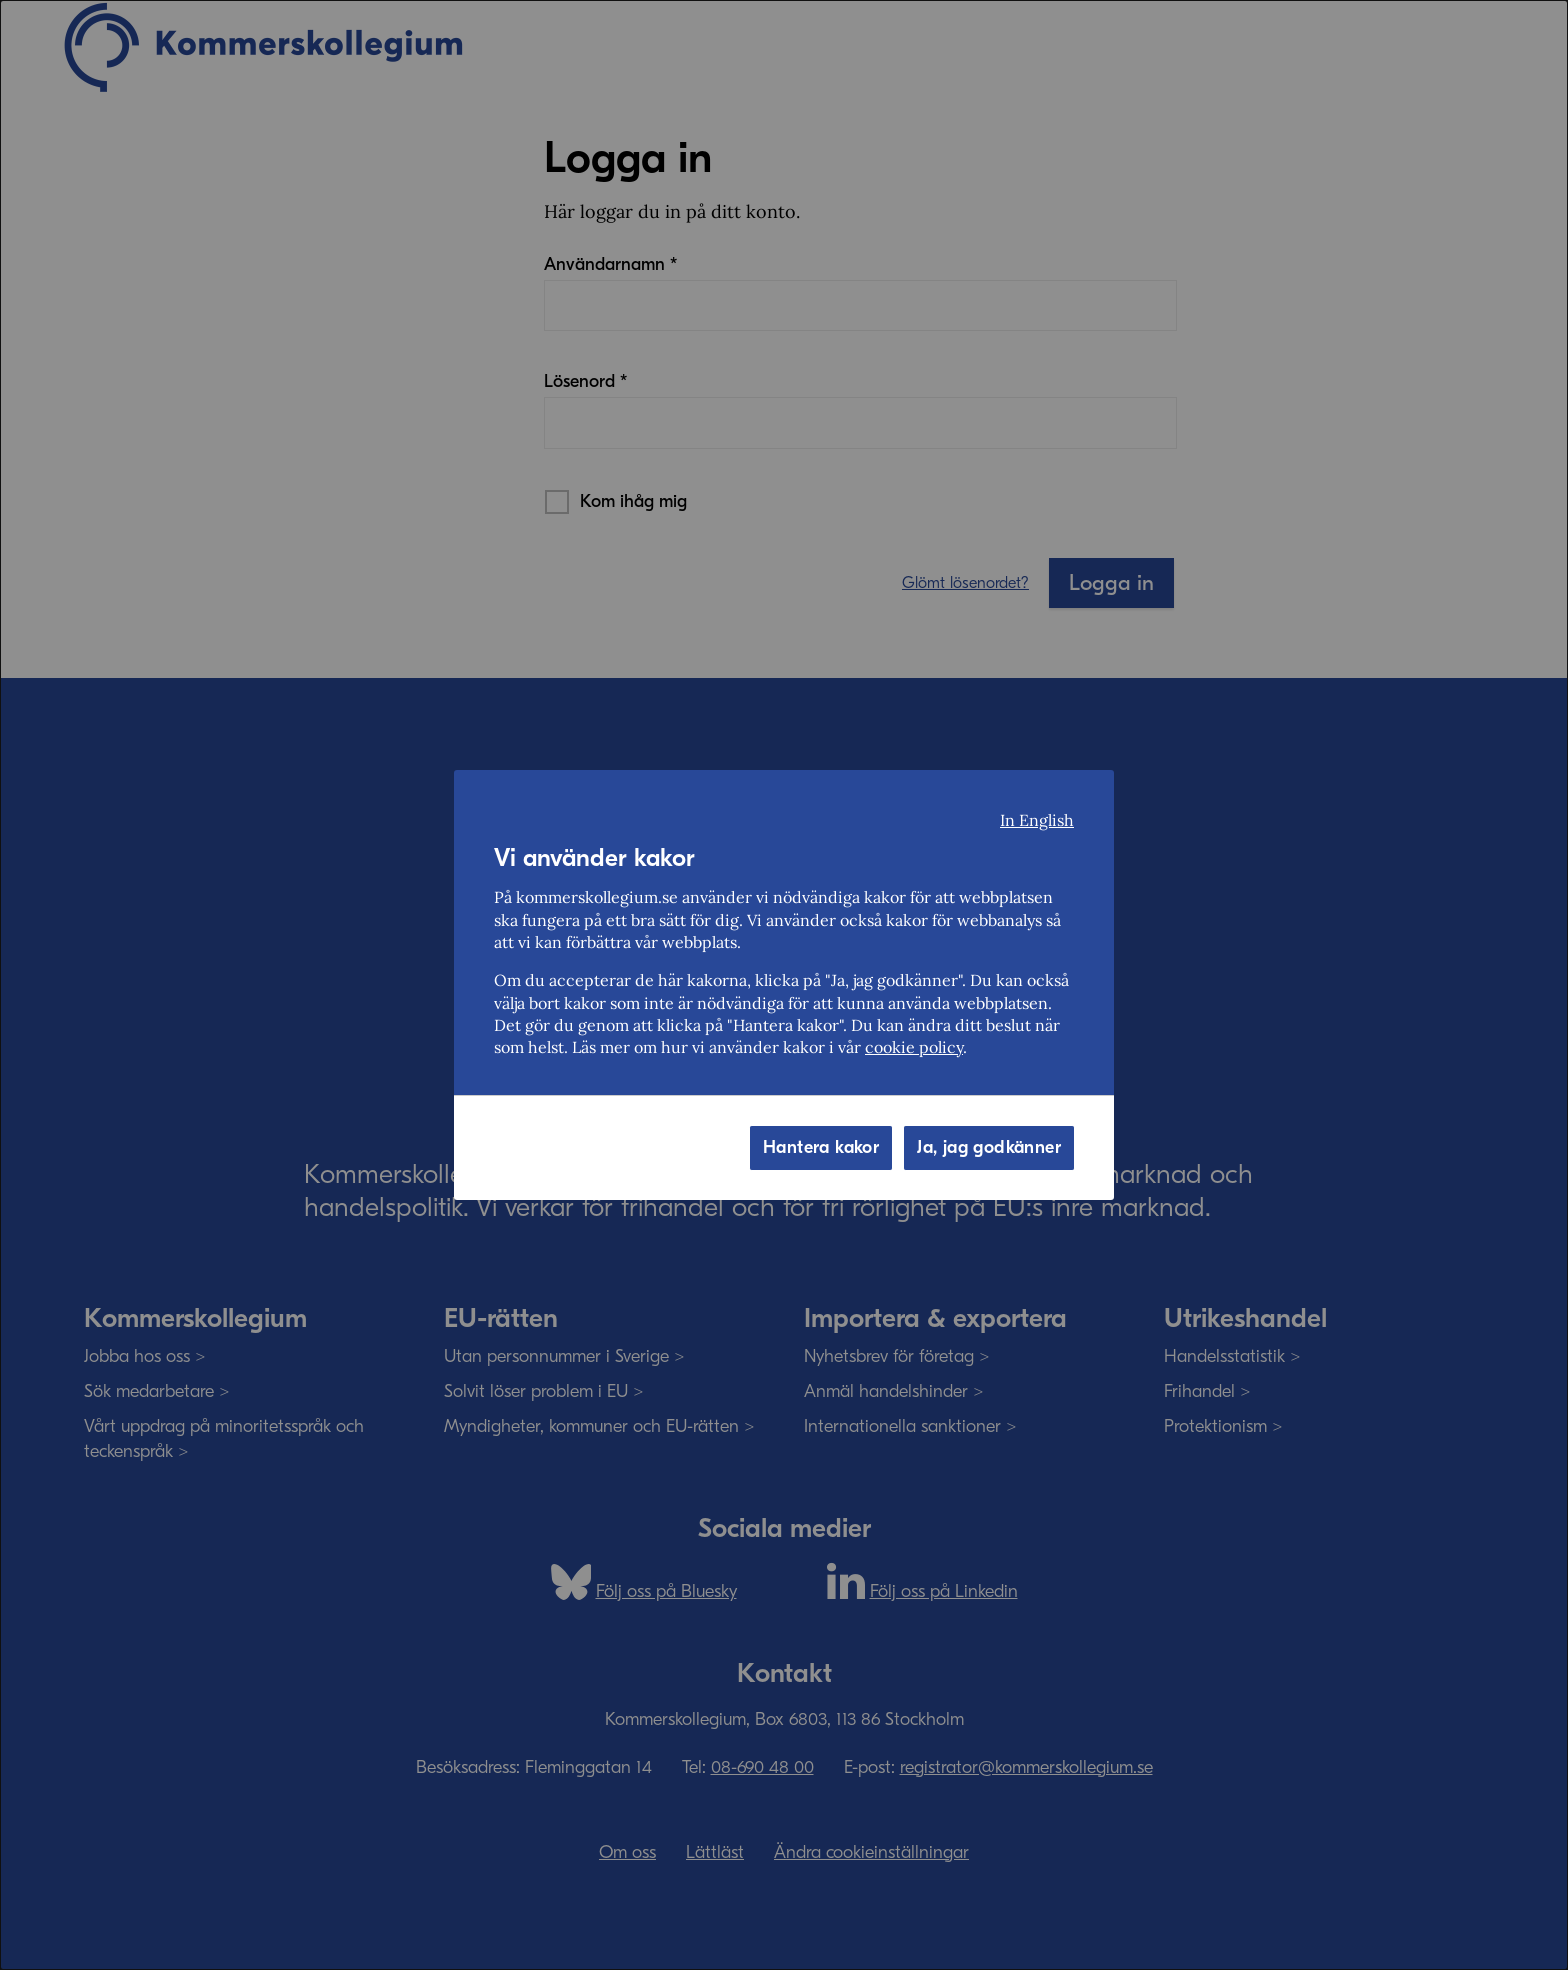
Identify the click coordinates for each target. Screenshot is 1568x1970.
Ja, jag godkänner (989, 1147)
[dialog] (784, 985)
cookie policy (914, 1047)
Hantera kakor (821, 1147)
